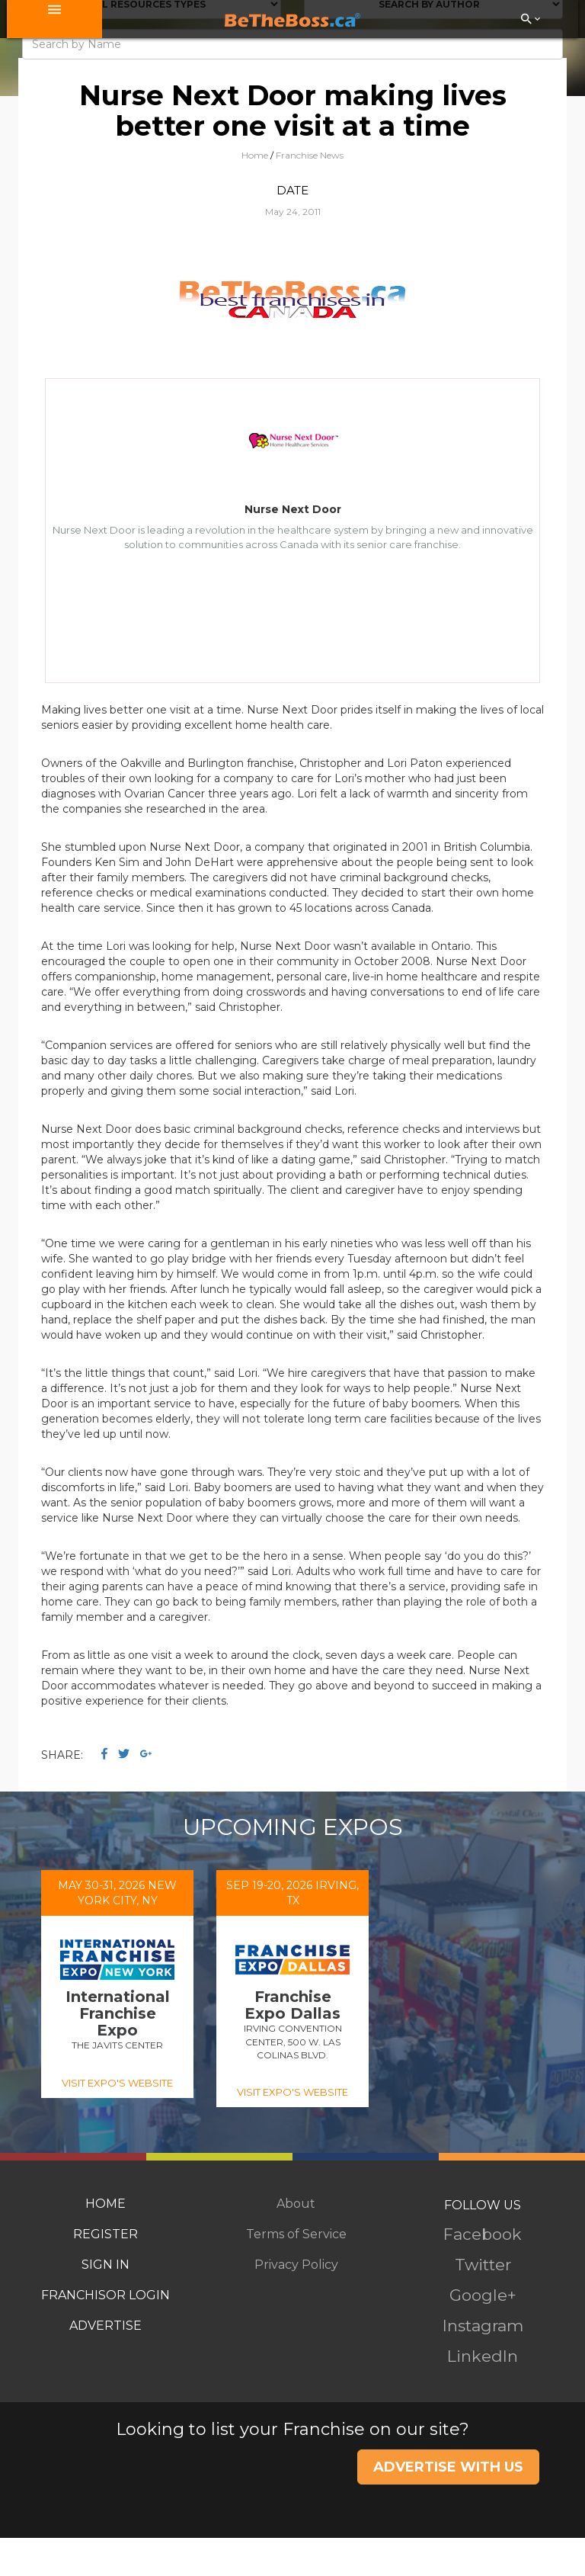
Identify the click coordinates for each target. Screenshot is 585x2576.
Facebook (482, 2234)
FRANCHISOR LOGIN (105, 2295)
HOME (105, 2203)
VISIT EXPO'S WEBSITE (117, 2083)
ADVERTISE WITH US (448, 2467)
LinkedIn (482, 2356)
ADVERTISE (105, 2325)
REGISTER (105, 2234)
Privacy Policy (296, 2264)
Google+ (482, 2295)
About (296, 2203)
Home (254, 155)
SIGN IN (105, 2264)
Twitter (483, 2264)
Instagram (483, 2325)
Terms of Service (296, 2234)
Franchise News (310, 155)
